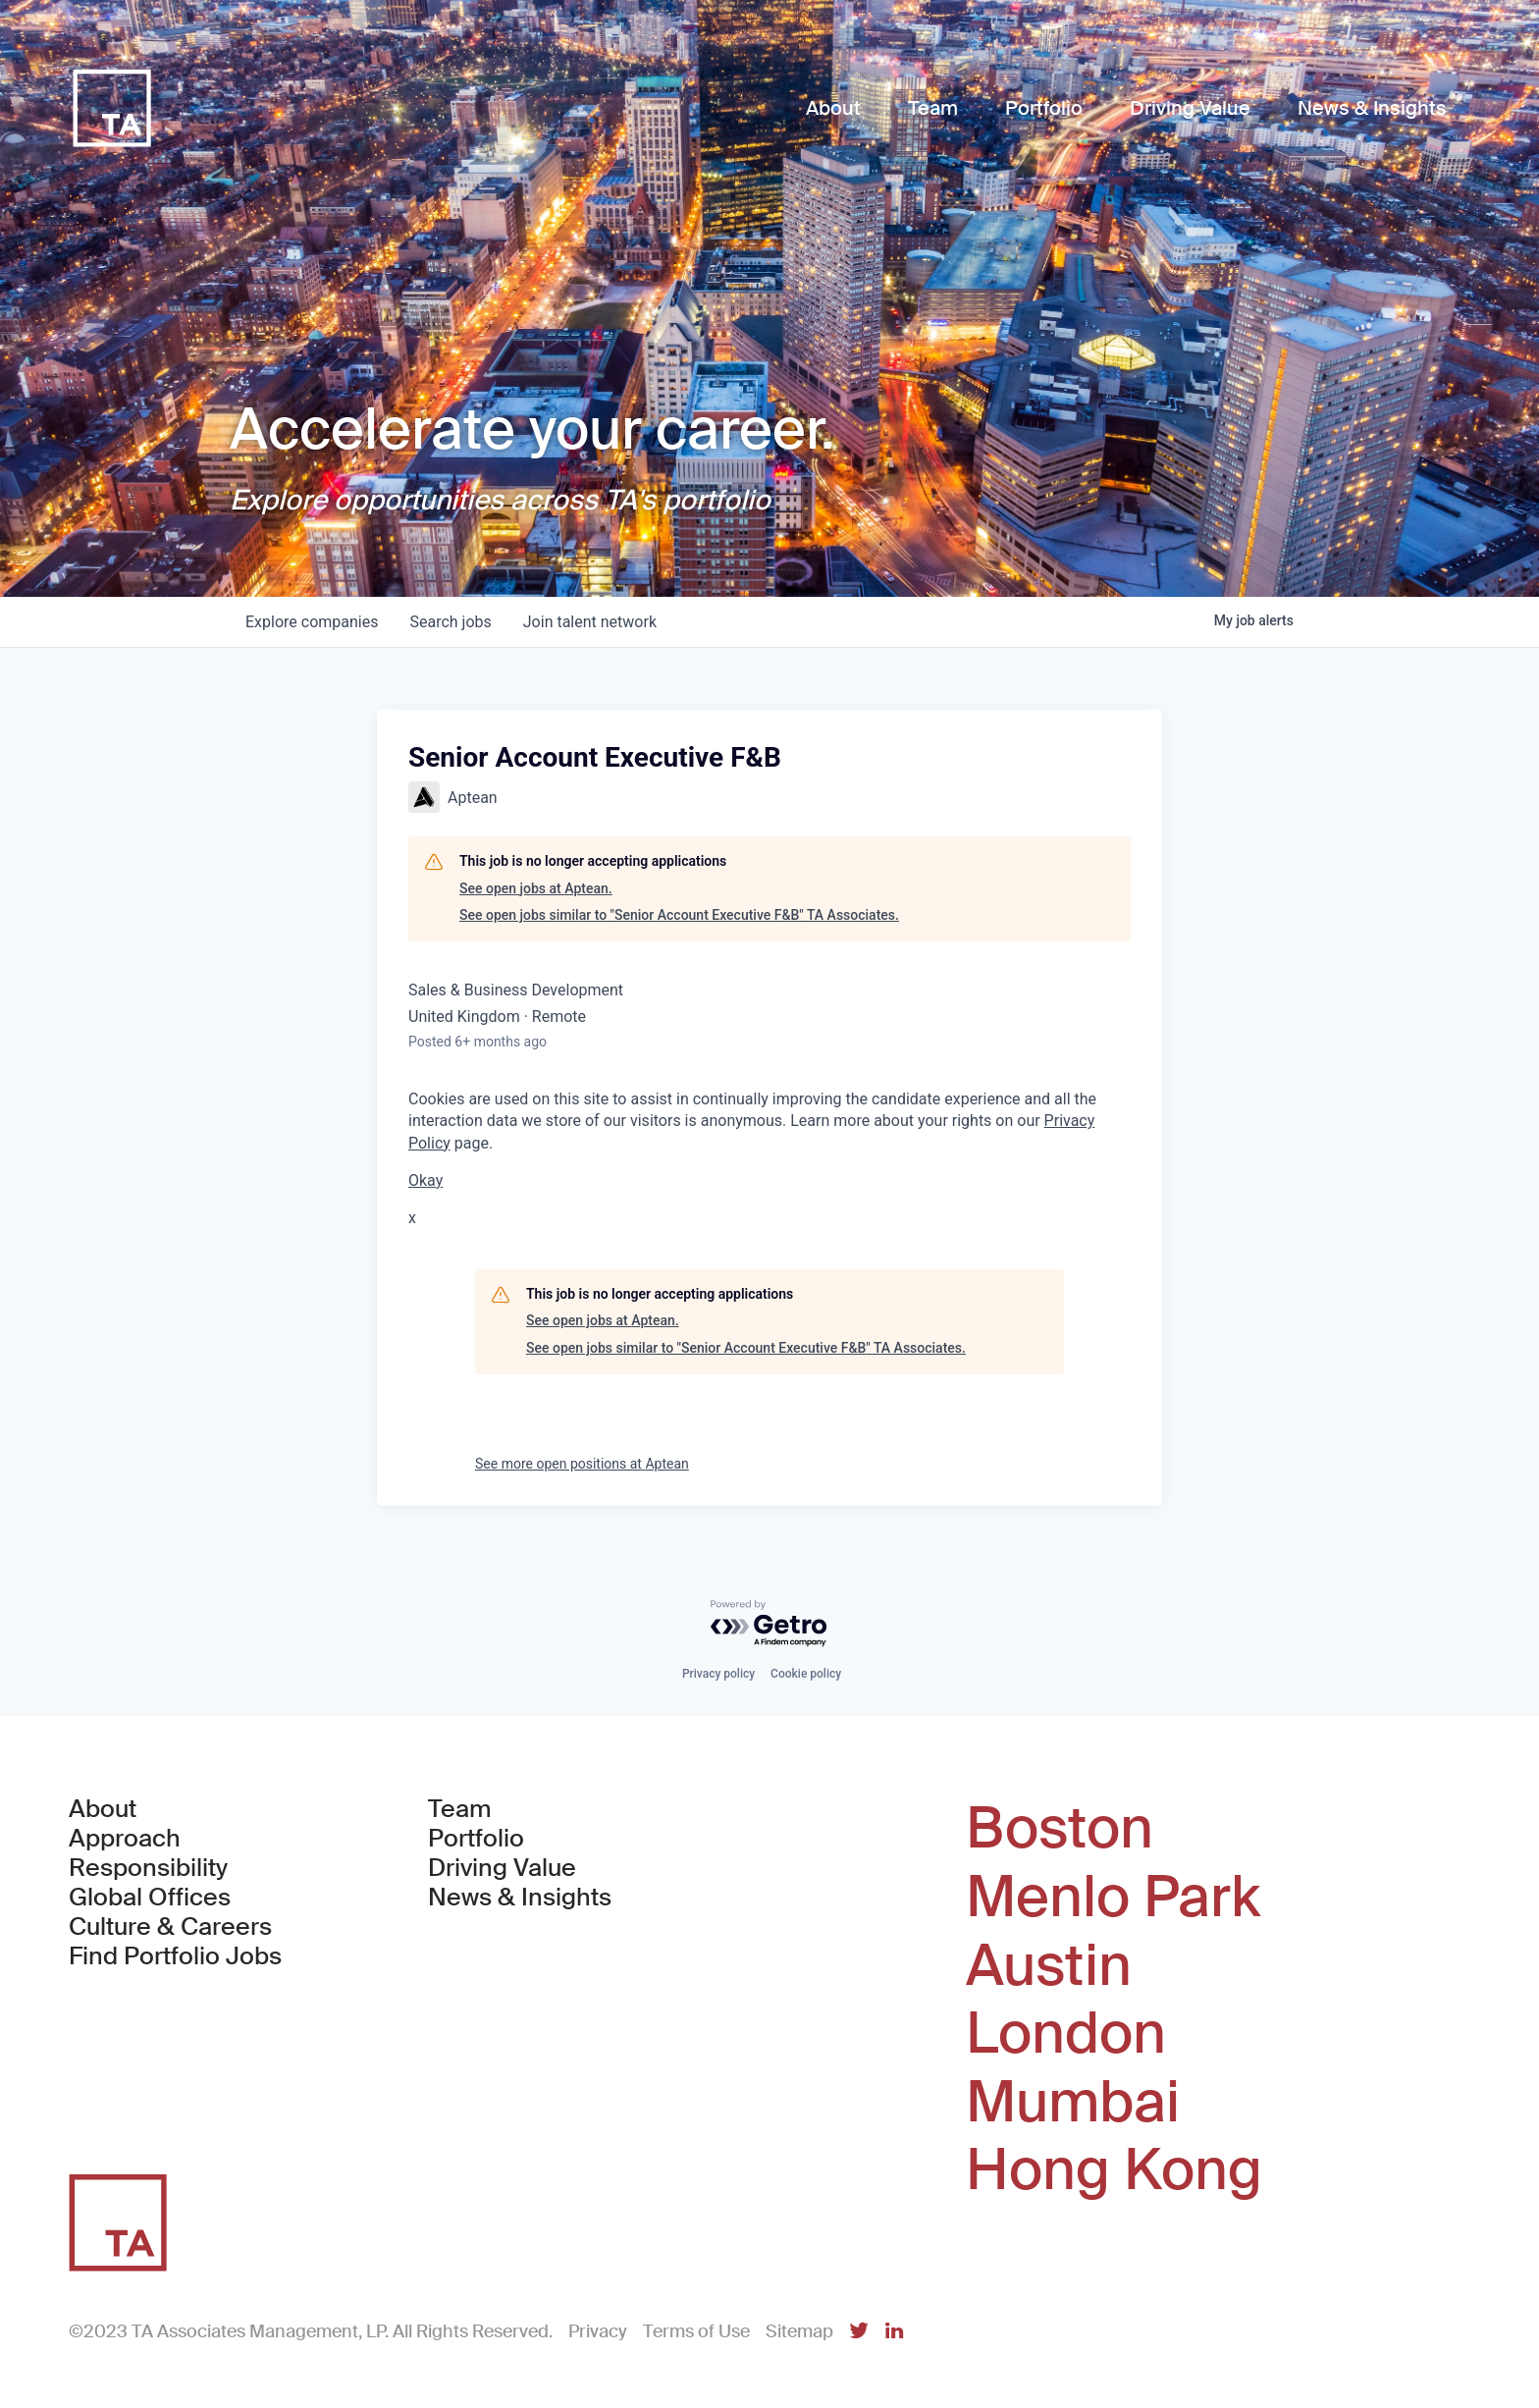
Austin (1049, 1966)
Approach (125, 1838)
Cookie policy (805, 1674)
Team (460, 1809)
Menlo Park (1113, 1897)
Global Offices (150, 1897)
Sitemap (799, 2331)
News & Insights (519, 1897)
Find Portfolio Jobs (175, 1956)
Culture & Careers (170, 1927)
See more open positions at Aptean (582, 1464)
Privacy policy (718, 1674)
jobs (450, 622)
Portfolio (476, 1838)
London (1066, 2034)
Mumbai (1073, 2102)
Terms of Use (696, 2331)
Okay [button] (425, 1180)
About (102, 1809)
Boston (1059, 1828)
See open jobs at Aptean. (535, 888)
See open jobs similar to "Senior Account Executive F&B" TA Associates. (679, 915)
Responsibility (148, 1868)
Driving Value (502, 1868)
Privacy (597, 2331)
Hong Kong (1114, 2170)
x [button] (412, 1217)
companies (311, 622)
